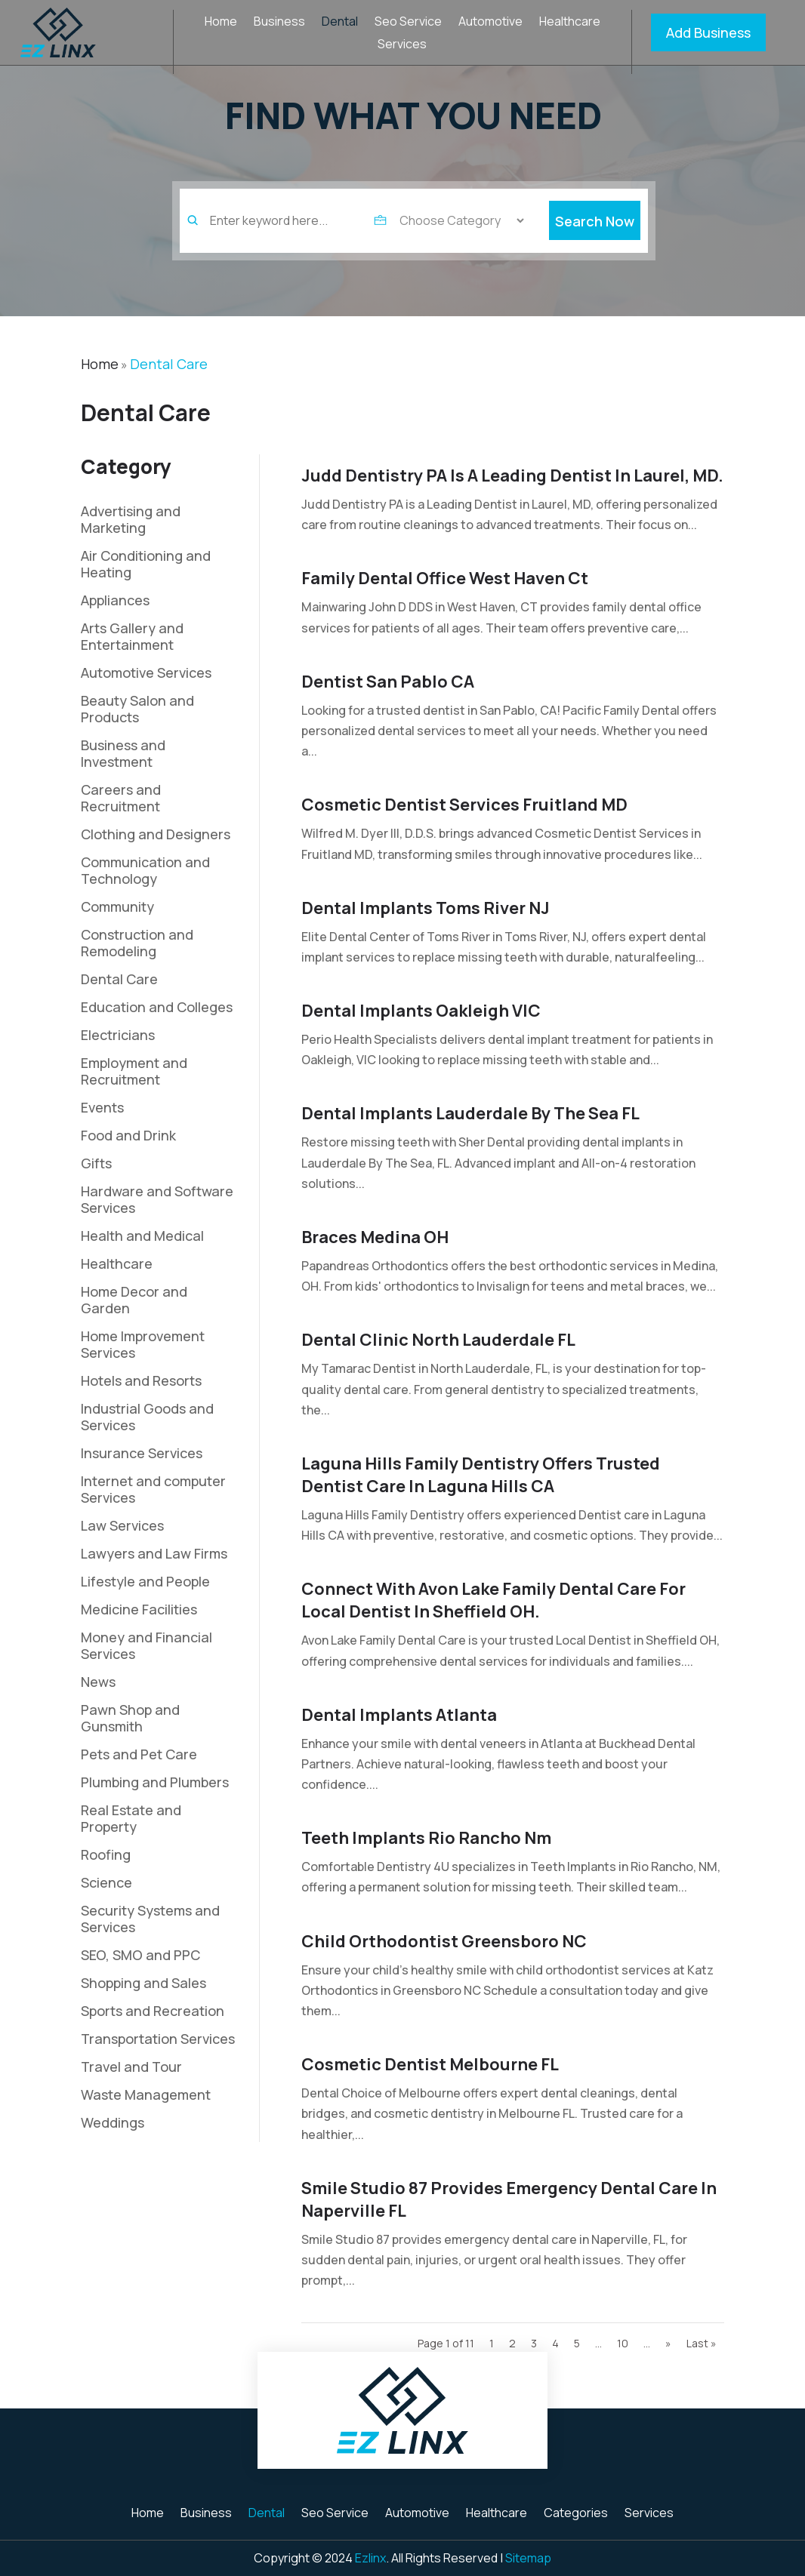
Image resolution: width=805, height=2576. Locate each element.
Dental (340, 22)
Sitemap (528, 2558)
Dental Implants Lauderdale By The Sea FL (470, 1113)
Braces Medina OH (375, 1237)
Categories (576, 2514)
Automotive (490, 22)
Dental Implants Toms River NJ (425, 908)
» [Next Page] (668, 2343)
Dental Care (169, 364)
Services (402, 45)
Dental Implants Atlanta (399, 1714)
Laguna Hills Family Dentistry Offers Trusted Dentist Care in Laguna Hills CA (480, 1474)
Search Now (594, 241)
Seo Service (408, 22)
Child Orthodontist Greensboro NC (444, 1941)
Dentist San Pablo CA (387, 681)
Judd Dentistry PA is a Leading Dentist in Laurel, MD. (512, 475)
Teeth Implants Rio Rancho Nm (426, 1838)
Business (279, 22)
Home (221, 22)
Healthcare (569, 22)
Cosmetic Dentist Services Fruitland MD (464, 804)
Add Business (708, 32)
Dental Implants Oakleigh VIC (421, 1010)
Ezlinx (370, 2558)
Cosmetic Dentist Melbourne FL (430, 2064)
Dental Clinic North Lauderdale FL (438, 1339)
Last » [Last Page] (701, 2343)
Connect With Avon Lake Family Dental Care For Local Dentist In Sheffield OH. (493, 1600)
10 (622, 2343)
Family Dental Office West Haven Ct (444, 578)
